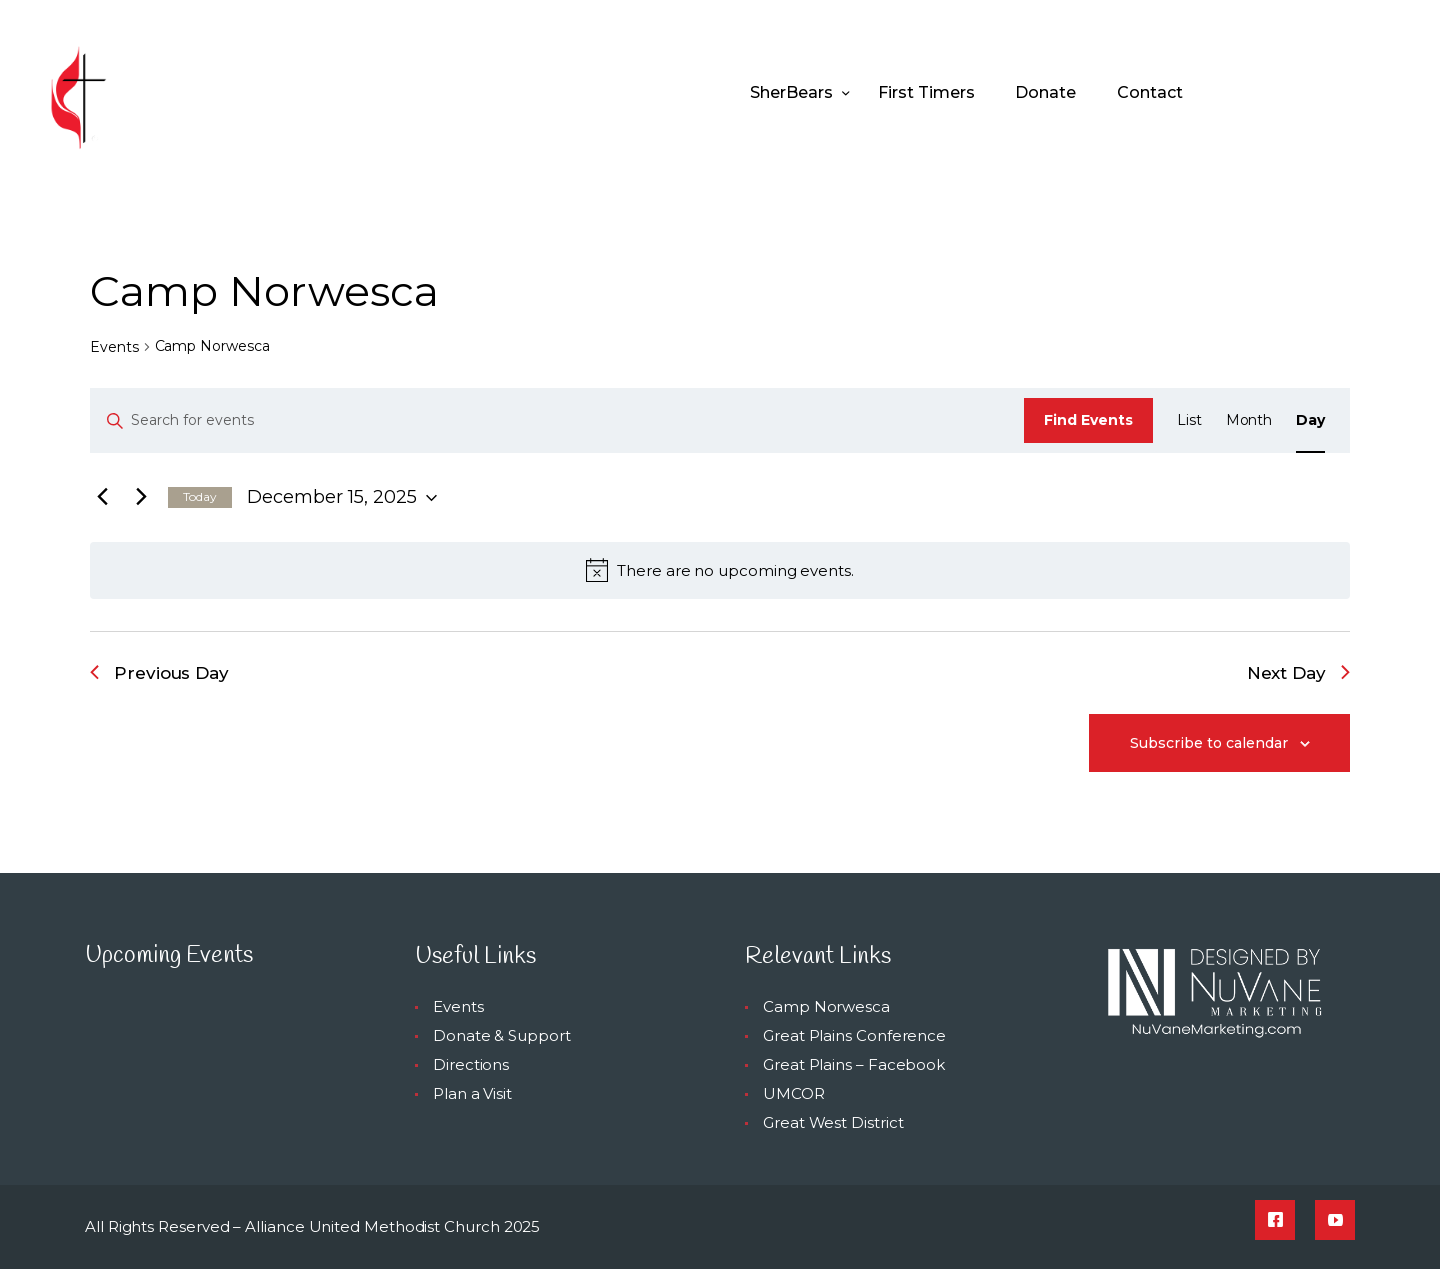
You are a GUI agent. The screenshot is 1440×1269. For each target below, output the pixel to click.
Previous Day (159, 673)
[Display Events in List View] (1189, 420)
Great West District (833, 1122)
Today (200, 496)
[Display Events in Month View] (1249, 420)
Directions (471, 1064)
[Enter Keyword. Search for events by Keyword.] (557, 420)
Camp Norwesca (826, 1006)
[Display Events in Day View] (1310, 420)
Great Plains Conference (854, 1035)
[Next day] (141, 498)
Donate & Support (502, 1035)
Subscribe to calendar (1209, 743)
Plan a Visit (472, 1093)
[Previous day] (102, 498)
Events (114, 347)
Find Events (1088, 420)
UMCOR (794, 1093)
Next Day (1298, 673)
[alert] (720, 570)
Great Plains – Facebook (854, 1064)
